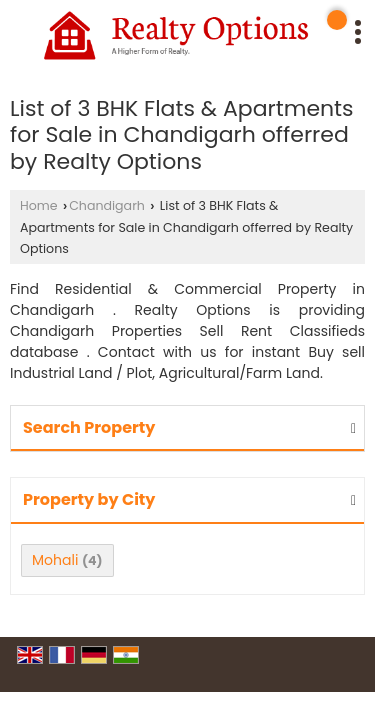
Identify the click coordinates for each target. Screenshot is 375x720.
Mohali (55, 560)
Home (39, 205)
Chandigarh (107, 205)
